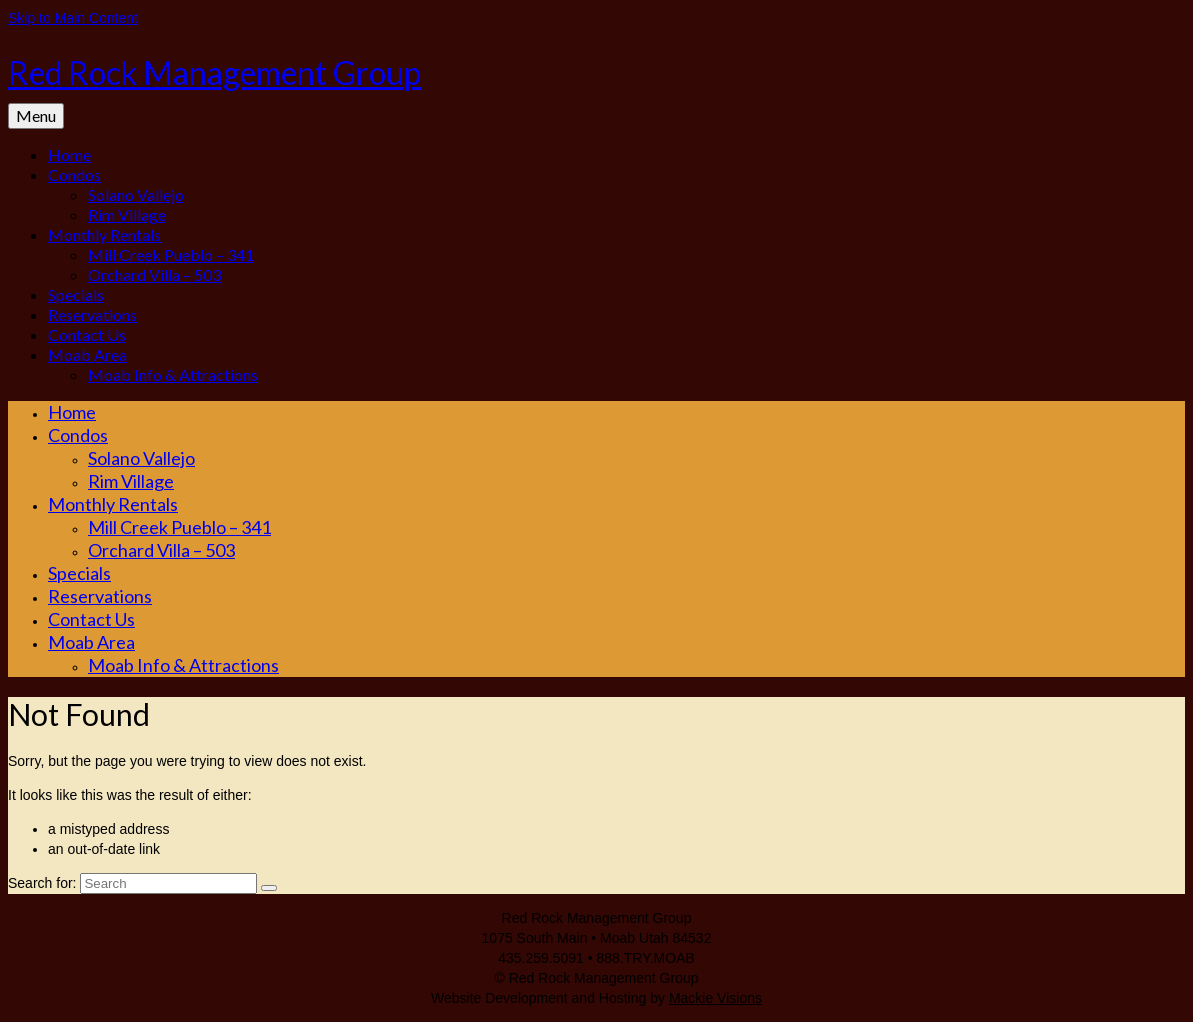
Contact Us (87, 334)
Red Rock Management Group (214, 72)
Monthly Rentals (104, 234)
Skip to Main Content (73, 18)
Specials (76, 294)
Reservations (92, 314)
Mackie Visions (715, 998)
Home (69, 154)
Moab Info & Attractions (173, 374)
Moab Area (87, 354)
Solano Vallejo (136, 194)
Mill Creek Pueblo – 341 (171, 254)
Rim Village (127, 214)
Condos (74, 174)
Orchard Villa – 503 (154, 274)
